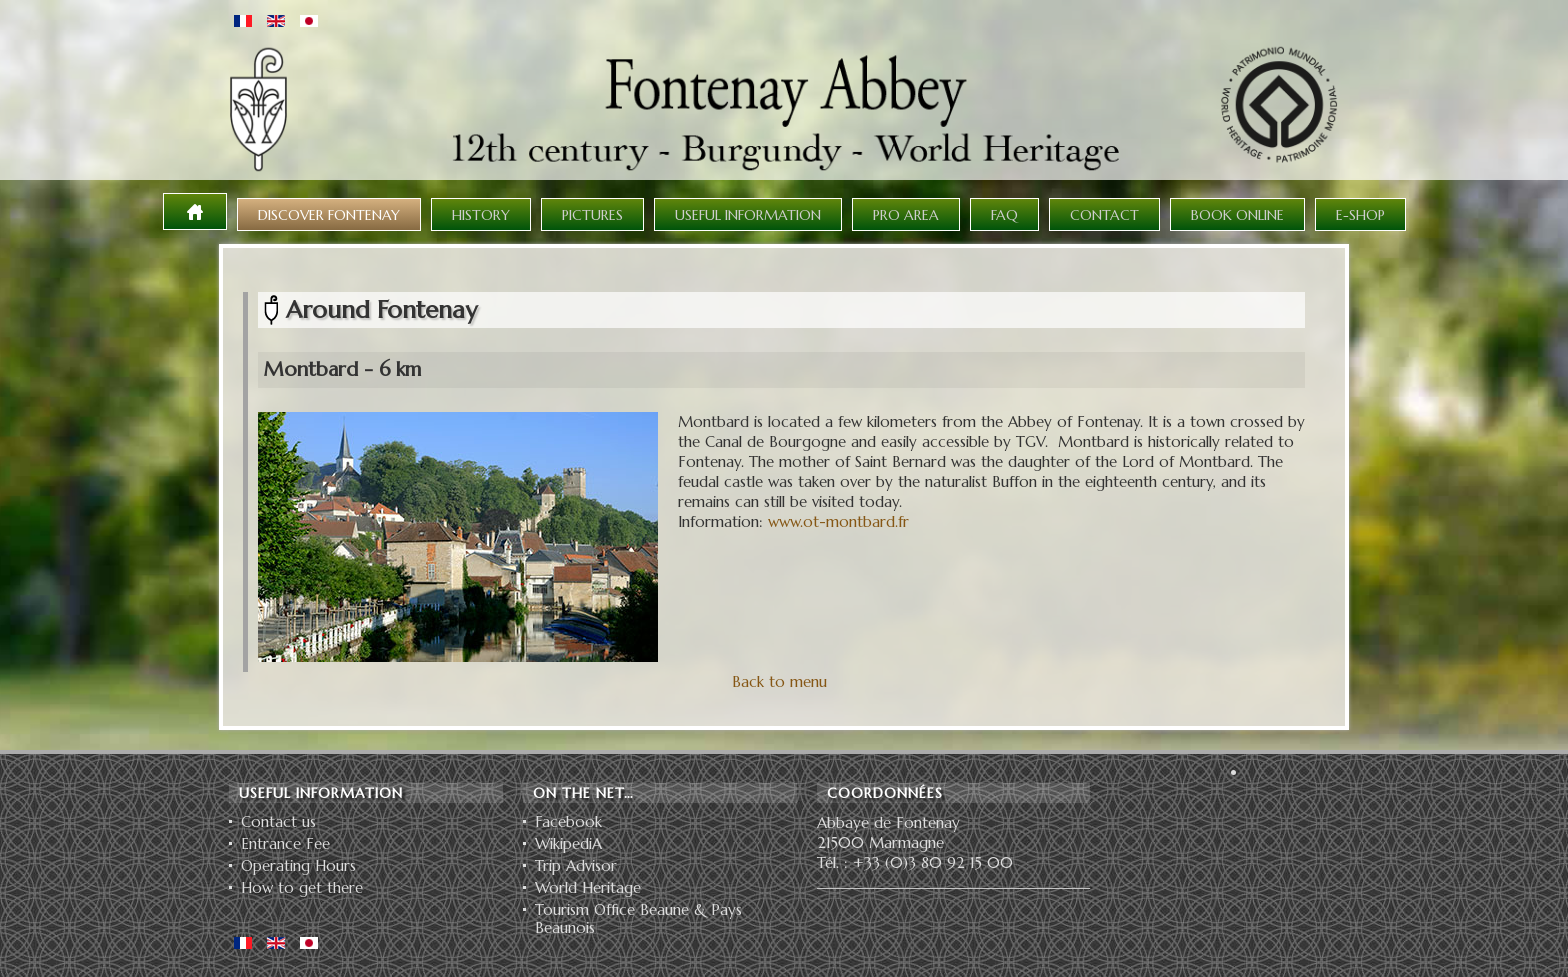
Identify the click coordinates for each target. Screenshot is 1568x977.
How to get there (302, 888)
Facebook (568, 822)
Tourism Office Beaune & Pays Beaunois (638, 919)
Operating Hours (298, 866)
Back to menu (779, 681)
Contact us (278, 822)
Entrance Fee (285, 844)
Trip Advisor (576, 866)
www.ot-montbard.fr (838, 521)
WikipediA (568, 844)
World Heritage (588, 888)
